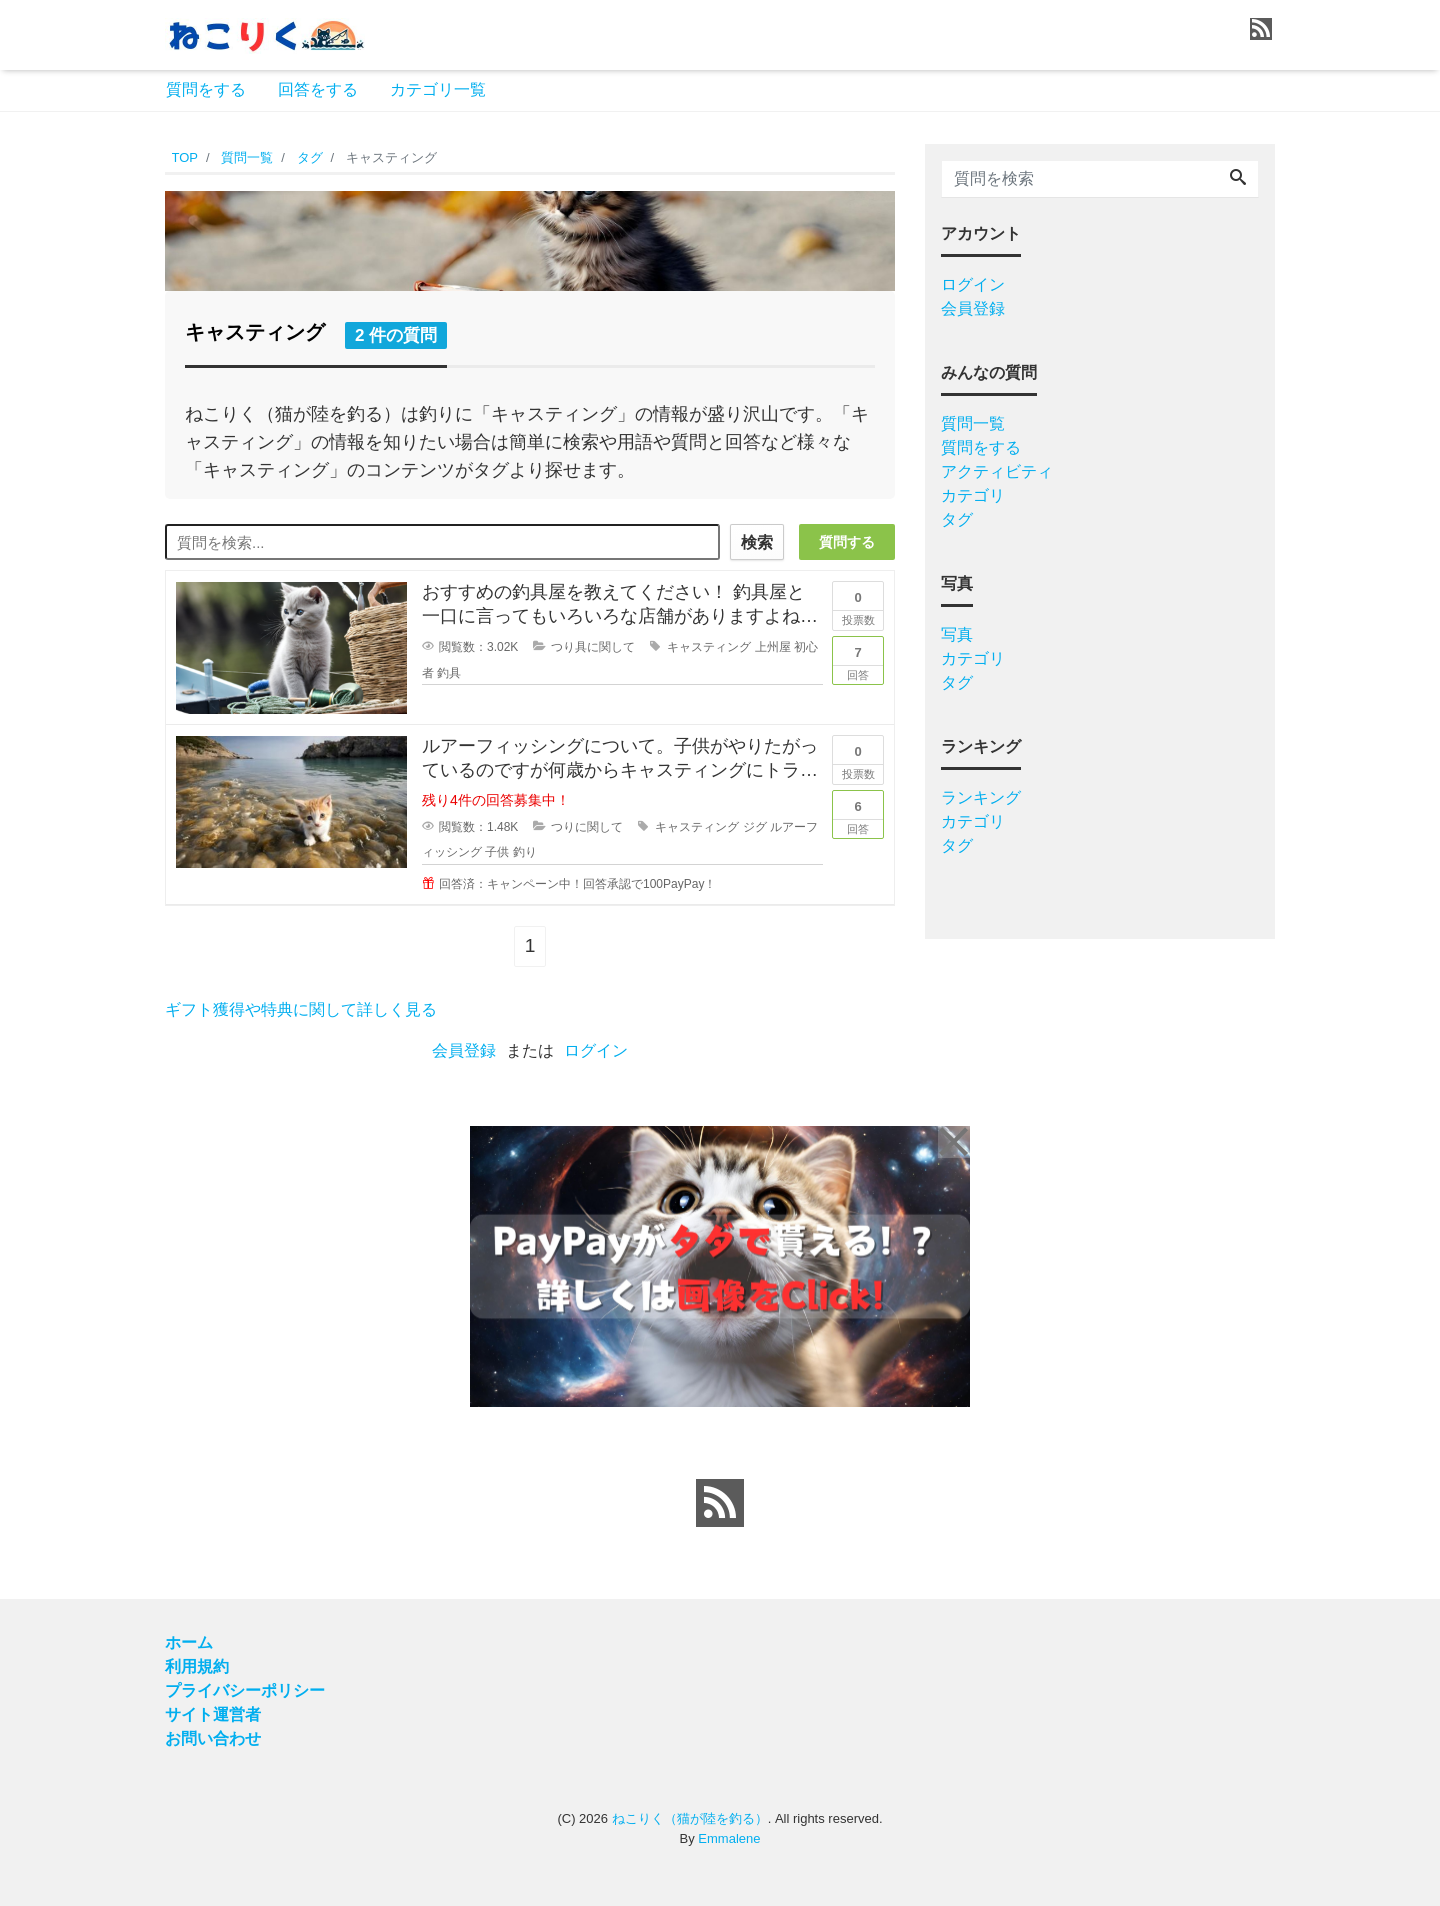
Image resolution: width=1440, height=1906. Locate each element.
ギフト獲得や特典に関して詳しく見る (301, 1009)
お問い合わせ (213, 1738)
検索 (757, 542)
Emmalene (729, 1838)
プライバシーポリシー (245, 1690)
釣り (525, 852)
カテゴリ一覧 (438, 89)
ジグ (755, 827)
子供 (497, 852)
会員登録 (464, 1050)
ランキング (981, 797)
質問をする (206, 89)
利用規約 (197, 1666)
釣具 (449, 673)
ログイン (596, 1050)
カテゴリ (973, 495)
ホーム (189, 1642)
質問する (847, 542)
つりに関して (587, 827)
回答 (858, 659)
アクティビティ (997, 471)
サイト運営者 (213, 1714)
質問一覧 (973, 423)
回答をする (318, 89)
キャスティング (709, 647)
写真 (957, 634)
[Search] (1238, 179)
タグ (957, 519)
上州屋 (773, 647)
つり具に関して (593, 647)
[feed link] (720, 1503)
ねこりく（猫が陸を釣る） (690, 1818)
